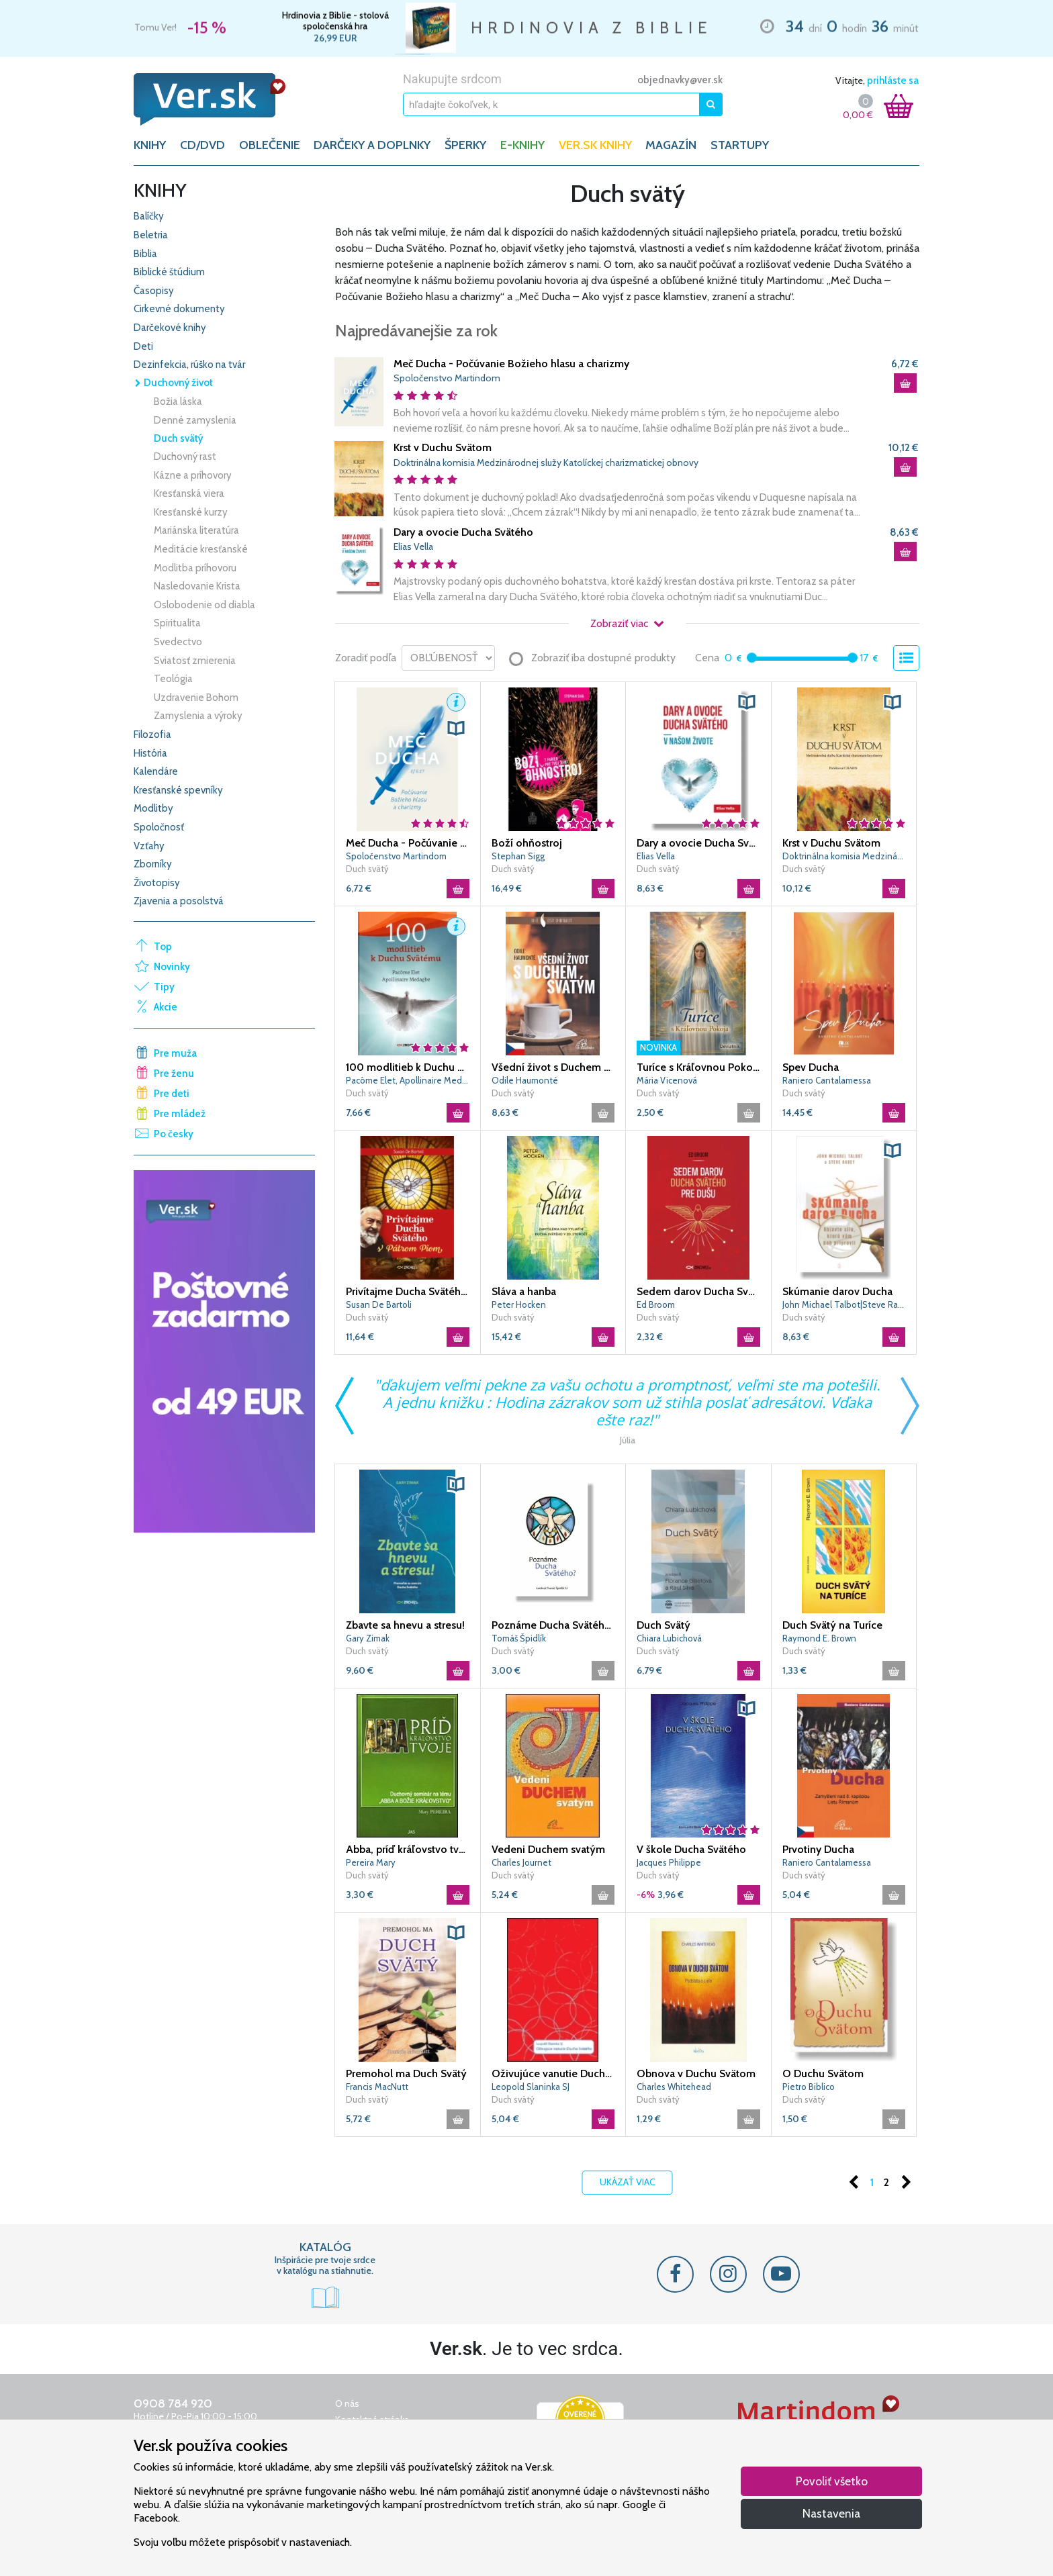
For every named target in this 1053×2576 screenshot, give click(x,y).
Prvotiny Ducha (818, 1849)
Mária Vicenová (667, 1080)
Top (163, 947)
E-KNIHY (522, 145)
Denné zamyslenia (195, 420)
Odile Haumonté (525, 1080)
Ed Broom (656, 1304)
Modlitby (153, 808)
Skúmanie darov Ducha (837, 1291)
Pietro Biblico (808, 2086)
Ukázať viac (627, 2182)
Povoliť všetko (832, 2481)
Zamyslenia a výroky (198, 716)
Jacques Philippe (669, 1862)
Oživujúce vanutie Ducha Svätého (553, 2073)
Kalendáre (156, 771)
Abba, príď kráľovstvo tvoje (407, 1849)
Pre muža (175, 1053)
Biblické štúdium (169, 272)
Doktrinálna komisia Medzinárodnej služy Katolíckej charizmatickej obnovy (546, 463)
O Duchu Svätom (823, 2073)
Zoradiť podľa (365, 657)
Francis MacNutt (377, 2086)
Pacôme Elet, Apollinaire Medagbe (407, 1080)
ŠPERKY (465, 145)
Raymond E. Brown (819, 1638)
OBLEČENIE (269, 145)
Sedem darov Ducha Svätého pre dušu (698, 1291)
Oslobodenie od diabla (204, 605)
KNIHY (150, 145)
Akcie (165, 1007)
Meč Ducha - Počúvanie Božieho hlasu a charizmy (511, 363)
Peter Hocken (519, 1304)
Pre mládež (179, 1114)
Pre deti (171, 1094)
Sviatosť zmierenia (195, 661)
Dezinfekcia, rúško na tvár (189, 365)
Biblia (145, 254)
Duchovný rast (185, 456)
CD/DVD (202, 145)
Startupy (740, 145)
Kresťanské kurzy (191, 512)
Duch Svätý (663, 1625)
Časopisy (154, 291)
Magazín (670, 145)
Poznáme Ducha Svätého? (553, 1625)
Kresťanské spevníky (178, 790)
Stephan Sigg (518, 856)
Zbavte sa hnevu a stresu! (405, 1625)
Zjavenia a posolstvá (179, 901)
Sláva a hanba (524, 1291)
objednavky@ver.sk (680, 80)
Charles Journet (521, 1862)
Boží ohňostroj (527, 843)
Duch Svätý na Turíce (832, 1625)
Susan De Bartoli (379, 1304)
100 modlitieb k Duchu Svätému (407, 1067)
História (150, 753)
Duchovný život (173, 383)
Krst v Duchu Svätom (443, 447)
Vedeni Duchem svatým (548, 1849)
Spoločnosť (159, 827)
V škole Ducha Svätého (691, 1849)
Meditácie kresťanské (201, 549)
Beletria (151, 235)
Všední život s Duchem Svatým (553, 1067)
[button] (456, 702)
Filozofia (152, 734)
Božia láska (178, 401)
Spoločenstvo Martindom (447, 378)
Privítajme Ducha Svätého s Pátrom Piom (407, 1291)
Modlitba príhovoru (195, 568)
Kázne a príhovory (193, 475)
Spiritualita (177, 623)
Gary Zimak (368, 1638)
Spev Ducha (810, 1067)
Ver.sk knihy (595, 145)
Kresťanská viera (189, 493)
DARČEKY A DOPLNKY (372, 145)
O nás (347, 2403)
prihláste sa (893, 81)
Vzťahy (149, 846)
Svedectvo (178, 642)
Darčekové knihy (170, 328)
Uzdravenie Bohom (196, 697)
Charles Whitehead (674, 2086)
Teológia (173, 679)
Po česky (173, 1134)
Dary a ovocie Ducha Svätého (463, 532)
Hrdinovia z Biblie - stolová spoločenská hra (335, 21)
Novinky (172, 967)
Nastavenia (831, 2513)
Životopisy (157, 883)
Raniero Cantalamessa (826, 1080)
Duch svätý (178, 438)
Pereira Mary (371, 1862)
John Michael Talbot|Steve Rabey (844, 1304)
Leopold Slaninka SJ (530, 2086)
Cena (707, 657)
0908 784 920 (173, 2403)
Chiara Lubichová (669, 1638)
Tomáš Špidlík (519, 1638)
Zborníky (153, 864)
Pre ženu (174, 1073)
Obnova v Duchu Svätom (696, 2073)
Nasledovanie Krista (197, 586)
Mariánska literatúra (196, 530)
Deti (143, 346)
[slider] (752, 658)
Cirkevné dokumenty (179, 309)
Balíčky (149, 216)
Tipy (164, 987)
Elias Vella (413, 546)
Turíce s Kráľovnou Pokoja (698, 1067)
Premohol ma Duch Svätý (406, 2073)
